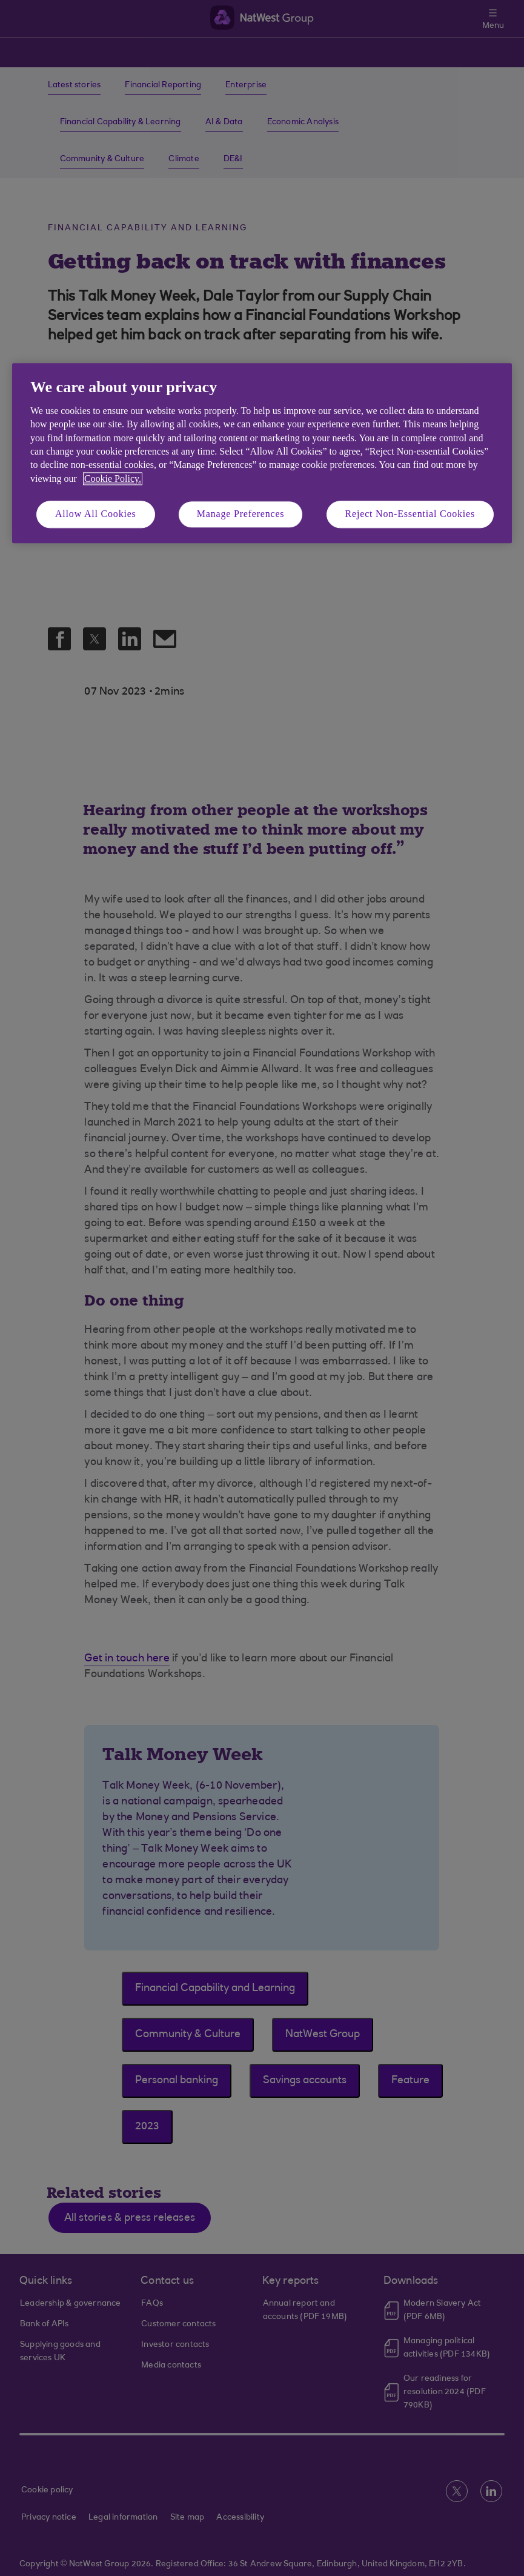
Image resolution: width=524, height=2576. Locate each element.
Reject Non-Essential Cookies (410, 514)
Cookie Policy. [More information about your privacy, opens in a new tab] (112, 478)
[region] (262, 453)
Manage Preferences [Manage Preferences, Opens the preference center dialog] (241, 514)
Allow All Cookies (95, 514)
